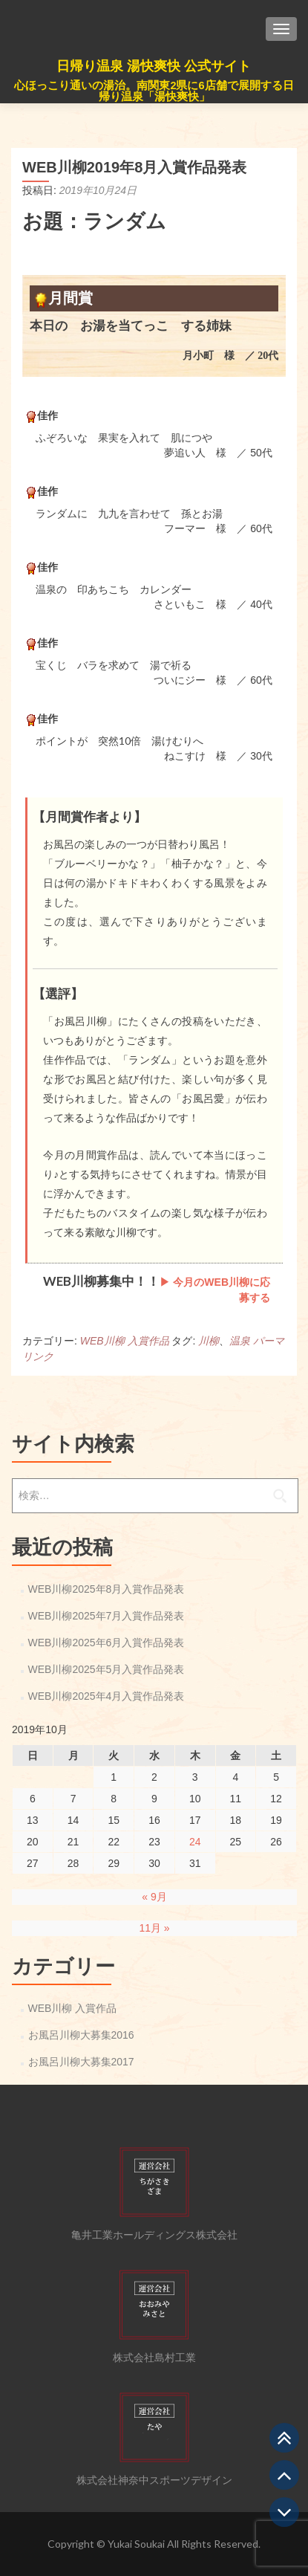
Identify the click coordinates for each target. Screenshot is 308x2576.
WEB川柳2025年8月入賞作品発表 (106, 1589)
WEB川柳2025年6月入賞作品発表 (106, 1642)
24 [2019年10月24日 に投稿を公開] (195, 1842)
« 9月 (154, 1897)
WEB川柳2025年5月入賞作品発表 (106, 1669)
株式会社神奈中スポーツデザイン (154, 2480)
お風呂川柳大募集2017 (81, 2062)
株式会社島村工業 (154, 2357)
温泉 (239, 1341)
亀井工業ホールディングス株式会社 (154, 2235)
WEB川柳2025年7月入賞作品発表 (106, 1616)
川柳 (208, 1341)
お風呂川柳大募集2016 (81, 2035)
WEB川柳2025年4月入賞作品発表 (106, 1696)
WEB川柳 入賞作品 (124, 1341)
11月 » (154, 1928)
